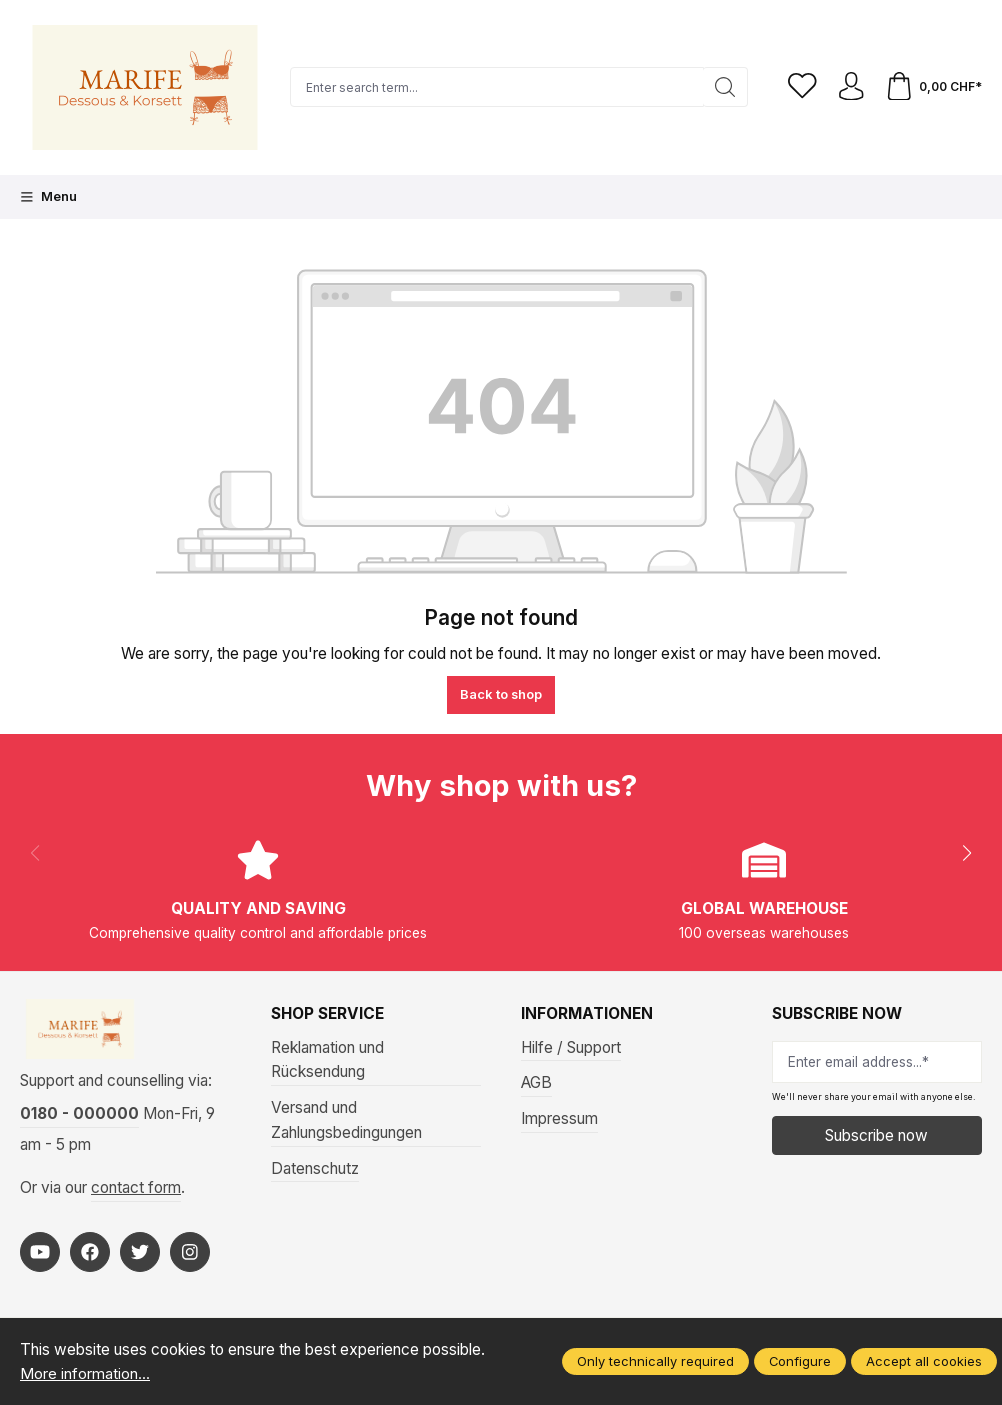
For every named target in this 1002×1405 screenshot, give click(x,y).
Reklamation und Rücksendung (327, 1060)
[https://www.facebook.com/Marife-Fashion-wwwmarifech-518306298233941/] (90, 1255)
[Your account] (849, 88)
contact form (136, 1191)
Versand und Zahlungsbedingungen (346, 1120)
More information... (85, 1373)
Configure (800, 1361)
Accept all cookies (924, 1361)
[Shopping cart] (933, 88)
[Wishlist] (799, 88)
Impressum (559, 1118)
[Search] (721, 87)
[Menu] (48, 197)
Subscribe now (876, 1135)
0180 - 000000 (79, 1117)
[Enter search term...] (495, 87)
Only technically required (655, 1361)
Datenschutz (315, 1168)
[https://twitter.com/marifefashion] (140, 1255)
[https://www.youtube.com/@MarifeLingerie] (40, 1255)
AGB (536, 1082)
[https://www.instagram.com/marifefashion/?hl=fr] (190, 1255)
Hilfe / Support (571, 1047)
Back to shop (501, 694)
